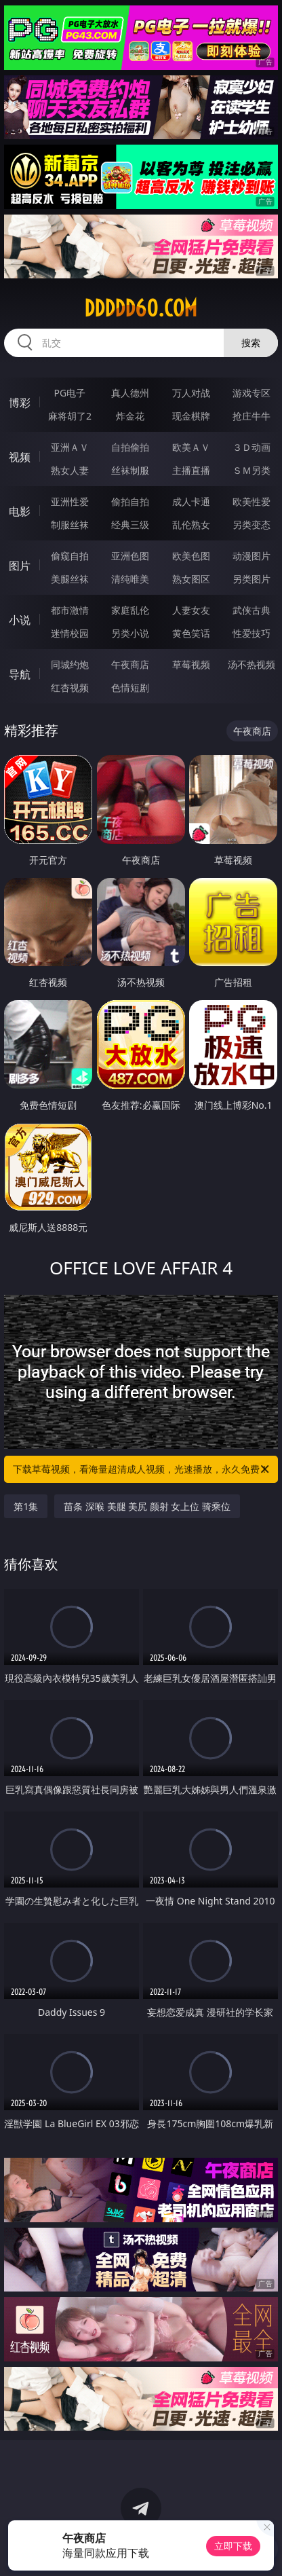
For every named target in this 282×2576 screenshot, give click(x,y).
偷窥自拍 (70, 555)
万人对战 (191, 392)
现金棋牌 (191, 415)
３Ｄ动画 (251, 447)
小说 (20, 619)
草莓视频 (191, 664)
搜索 (250, 342)
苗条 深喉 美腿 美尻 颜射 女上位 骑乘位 (147, 1506)
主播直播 (191, 470)
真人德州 (130, 392)
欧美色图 (191, 555)
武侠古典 (251, 610)
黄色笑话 (191, 633)
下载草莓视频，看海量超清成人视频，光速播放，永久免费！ (142, 1469)
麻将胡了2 (70, 415)
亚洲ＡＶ (70, 447)
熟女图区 (191, 578)
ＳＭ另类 (251, 470)
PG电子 (70, 392)
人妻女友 (191, 610)
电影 (20, 511)
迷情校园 (70, 633)
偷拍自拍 (130, 501)
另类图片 (251, 578)
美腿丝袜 (70, 578)
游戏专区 (251, 392)
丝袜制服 (130, 470)
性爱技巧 (251, 633)
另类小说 (130, 633)
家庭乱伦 (130, 610)
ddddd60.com (140, 308)
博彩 (20, 402)
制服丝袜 (70, 524)
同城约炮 (70, 664)
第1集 (26, 1506)
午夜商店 (130, 664)
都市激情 (70, 610)
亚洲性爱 (70, 501)
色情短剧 (130, 687)
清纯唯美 (130, 578)
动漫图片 (251, 555)
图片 (20, 565)
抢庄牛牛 (251, 415)
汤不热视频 (251, 664)
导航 (20, 674)
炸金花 (130, 415)
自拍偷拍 (130, 447)
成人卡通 (191, 501)
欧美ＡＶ (191, 447)
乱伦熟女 (191, 524)
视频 (20, 456)
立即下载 (233, 2545)
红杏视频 (70, 687)
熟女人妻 (70, 470)
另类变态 (251, 524)
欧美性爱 (251, 501)
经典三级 (130, 524)
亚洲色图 (130, 555)
